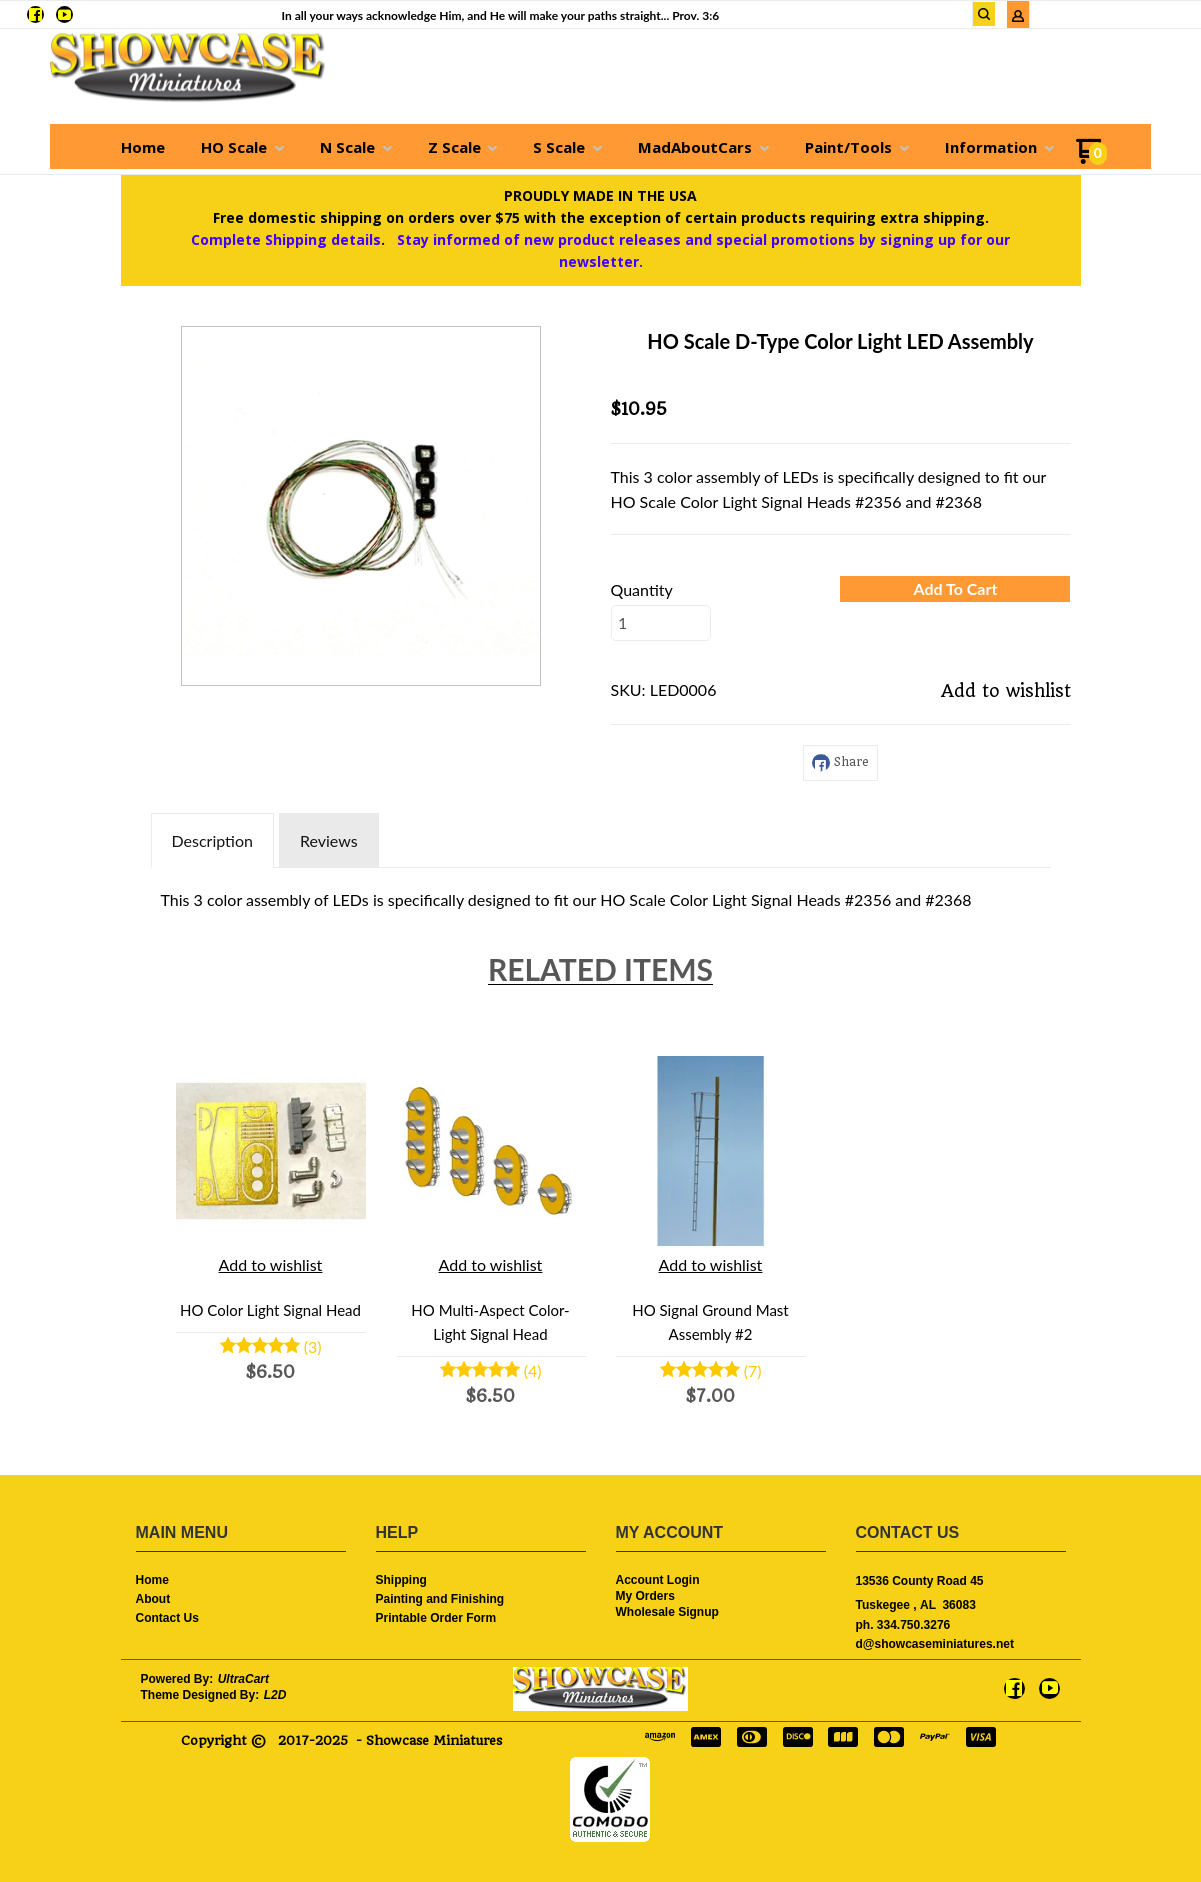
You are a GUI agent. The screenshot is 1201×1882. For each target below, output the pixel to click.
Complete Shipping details (286, 239)
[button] (955, 589)
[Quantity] (661, 623)
